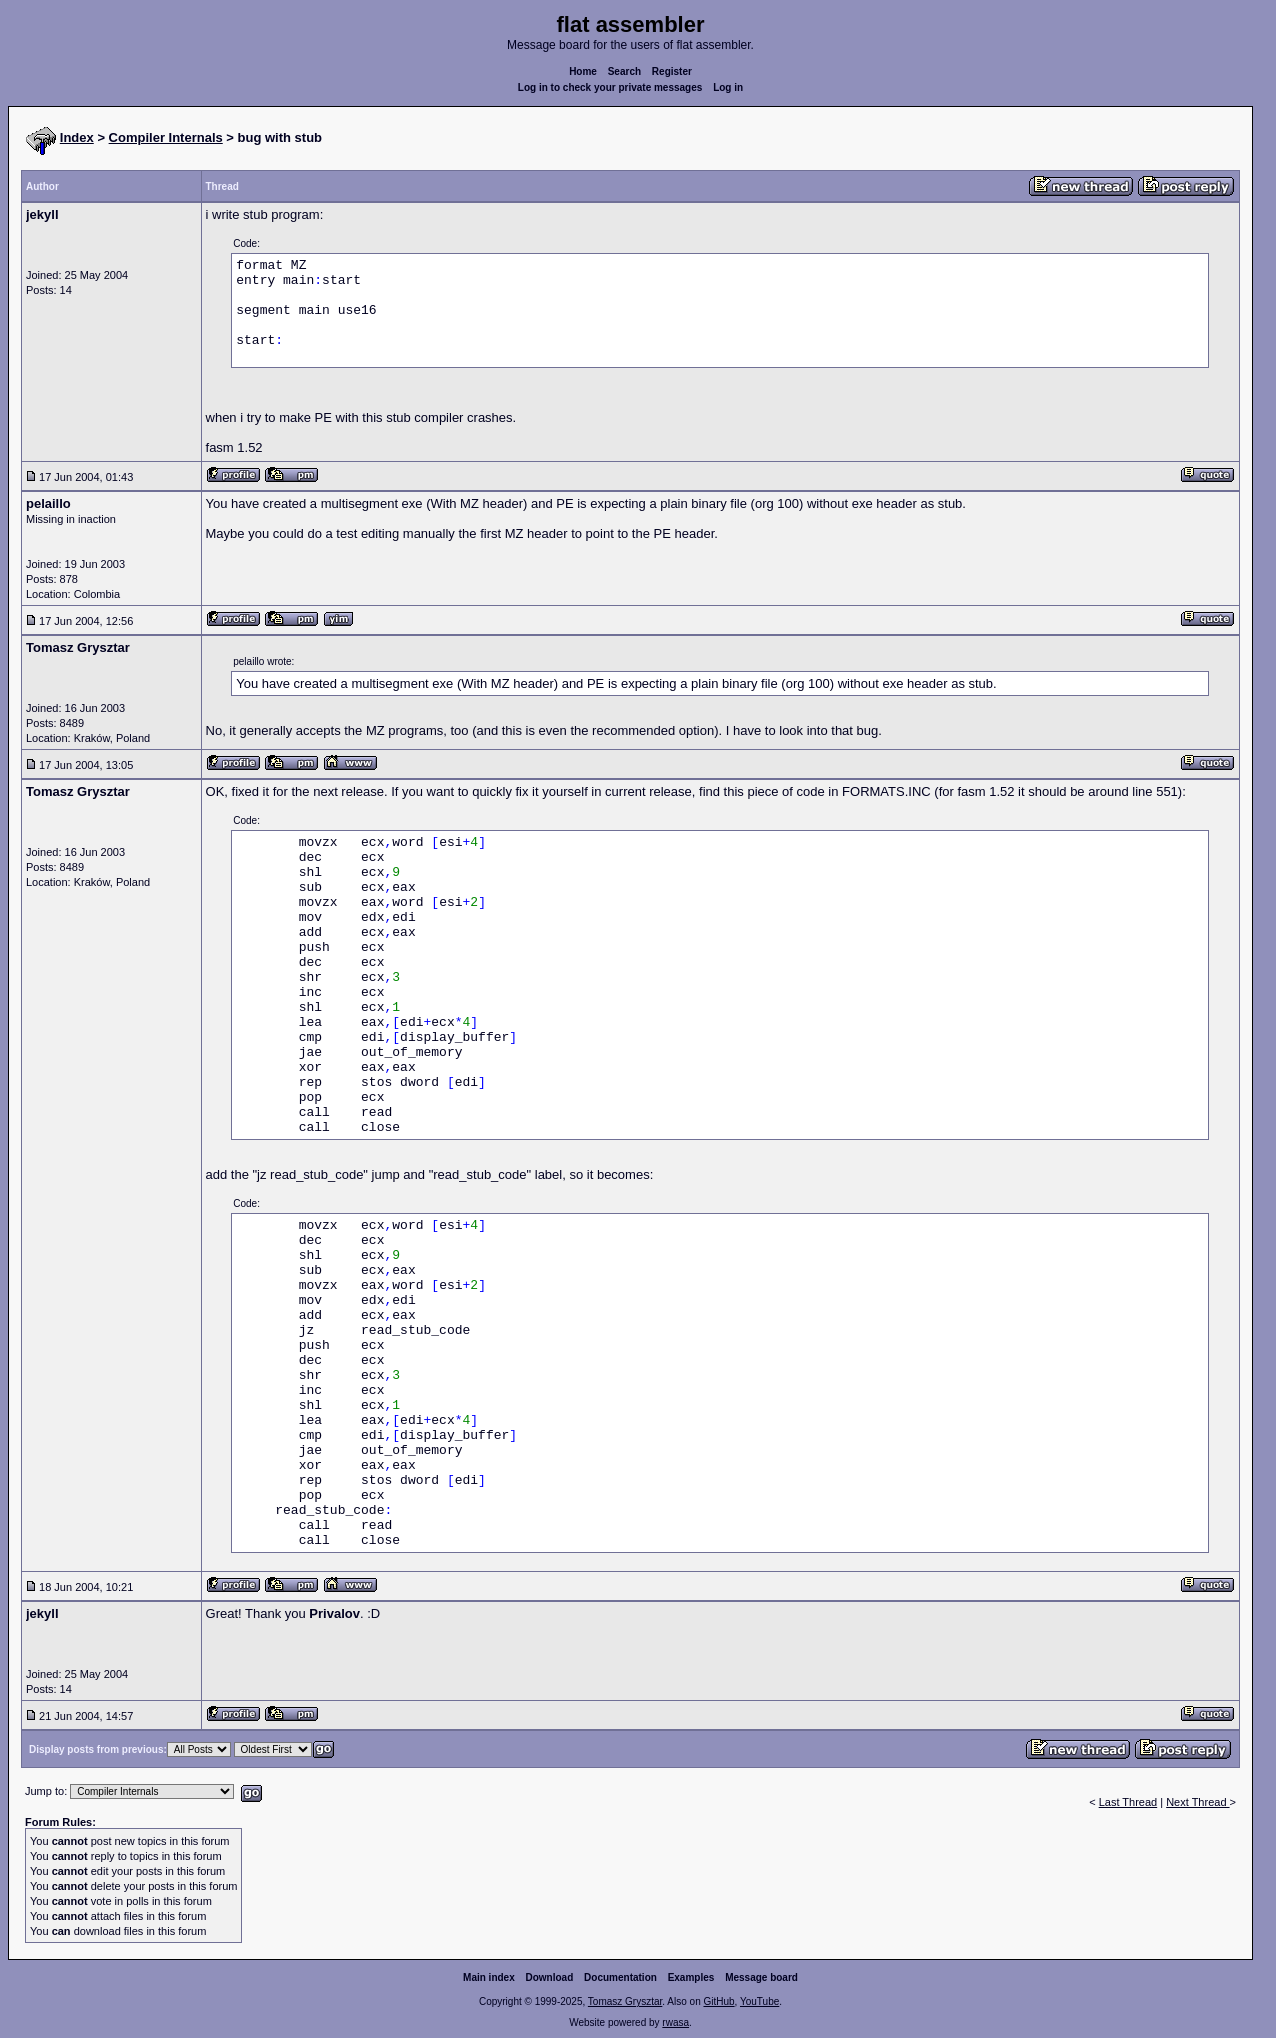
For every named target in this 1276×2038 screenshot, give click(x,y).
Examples (691, 1977)
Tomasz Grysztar (625, 2001)
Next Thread (1197, 1802)
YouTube (759, 2001)
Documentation (620, 1977)
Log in (728, 87)
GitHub (718, 2001)
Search (624, 71)
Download (550, 1977)
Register (672, 71)
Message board (761, 1977)
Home (583, 71)
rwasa (675, 2022)
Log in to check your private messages (610, 87)
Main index (489, 1977)
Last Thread (1128, 1802)
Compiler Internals (166, 137)
